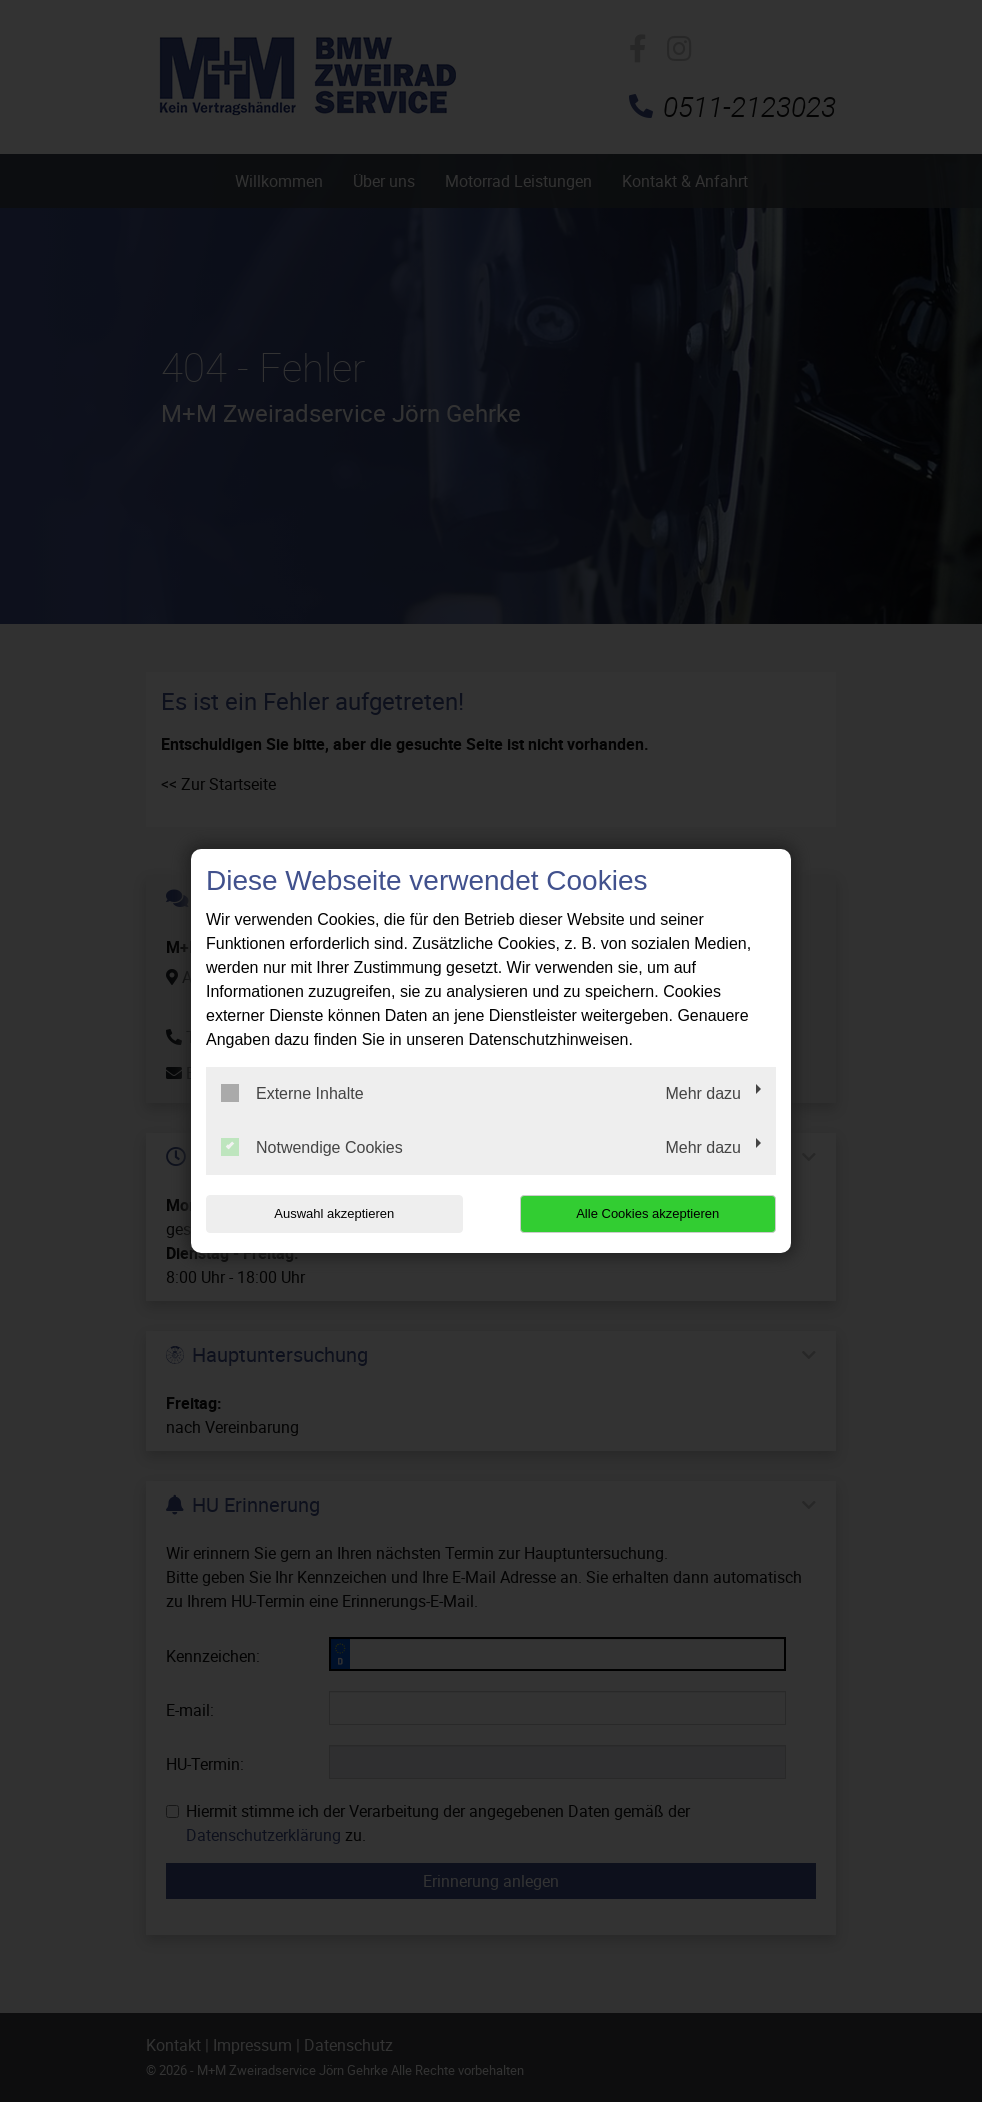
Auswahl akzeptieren (334, 1213)
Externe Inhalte (292, 1093)
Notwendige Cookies (312, 1147)
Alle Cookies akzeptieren (647, 1213)
